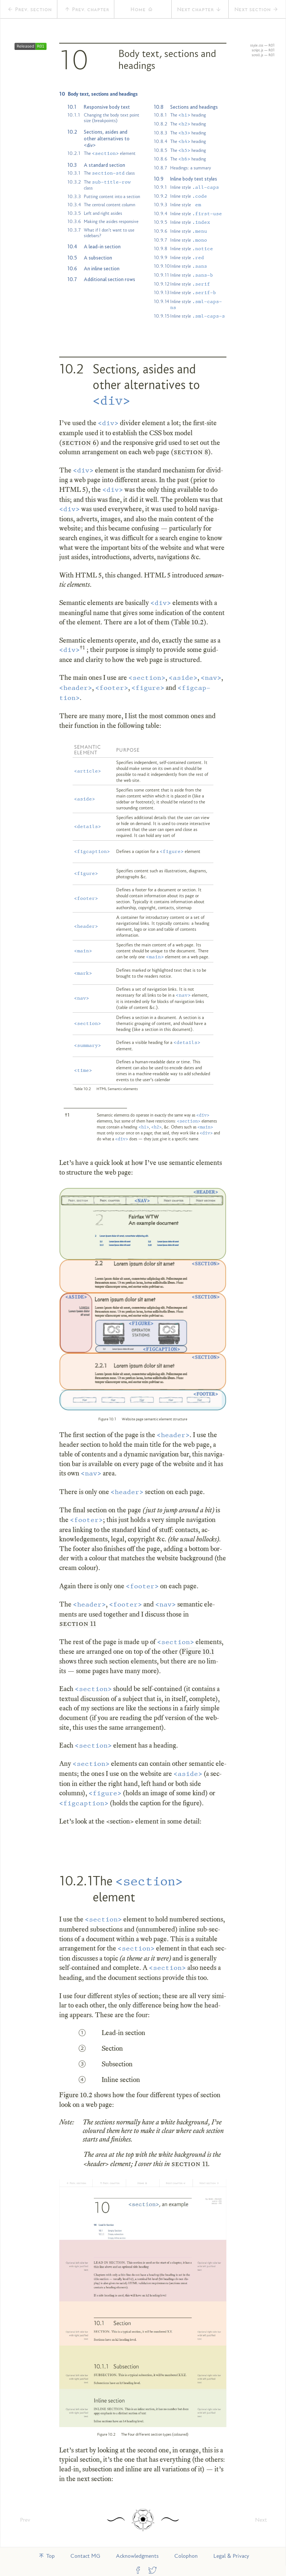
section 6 (79, 442)
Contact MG (85, 2555)
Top (46, 2555)
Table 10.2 (189, 622)
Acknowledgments (137, 2555)
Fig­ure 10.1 (198, 1651)
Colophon (186, 2555)
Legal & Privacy (231, 2555)
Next (261, 2519)
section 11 (77, 1623)
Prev (25, 2519)
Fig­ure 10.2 (75, 2095)
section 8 (191, 452)
